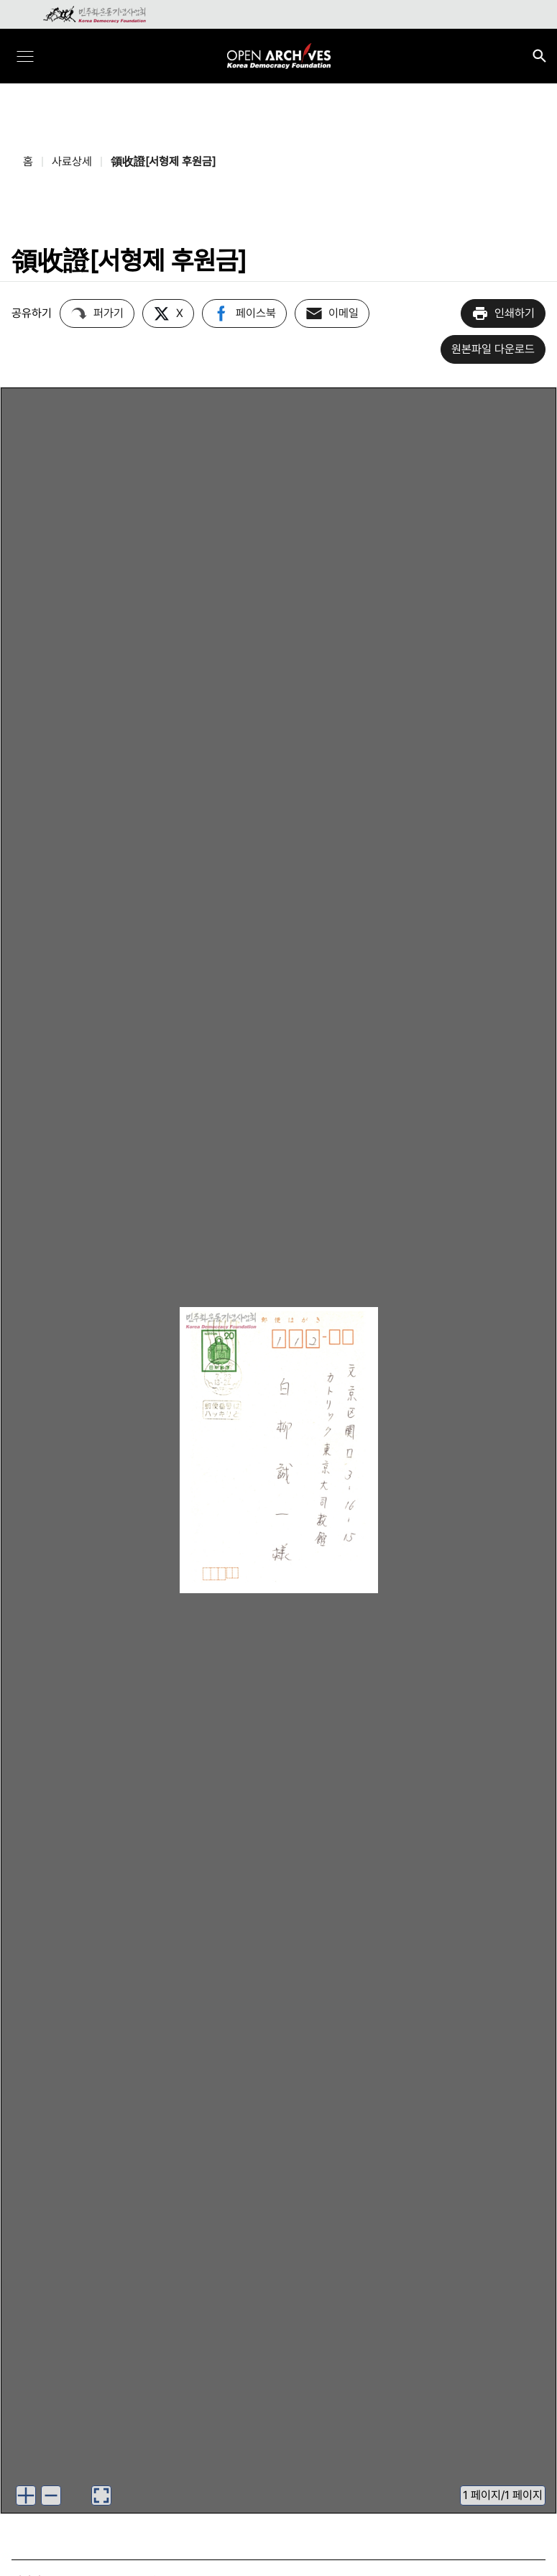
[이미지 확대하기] (26, 2495)
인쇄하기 (503, 313)
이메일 (332, 313)
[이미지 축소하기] (51, 2495)
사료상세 (72, 161)
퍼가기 (97, 313)
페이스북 (244, 313)
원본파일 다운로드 (493, 349)
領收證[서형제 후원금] (163, 161)
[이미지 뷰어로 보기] (101, 2495)
